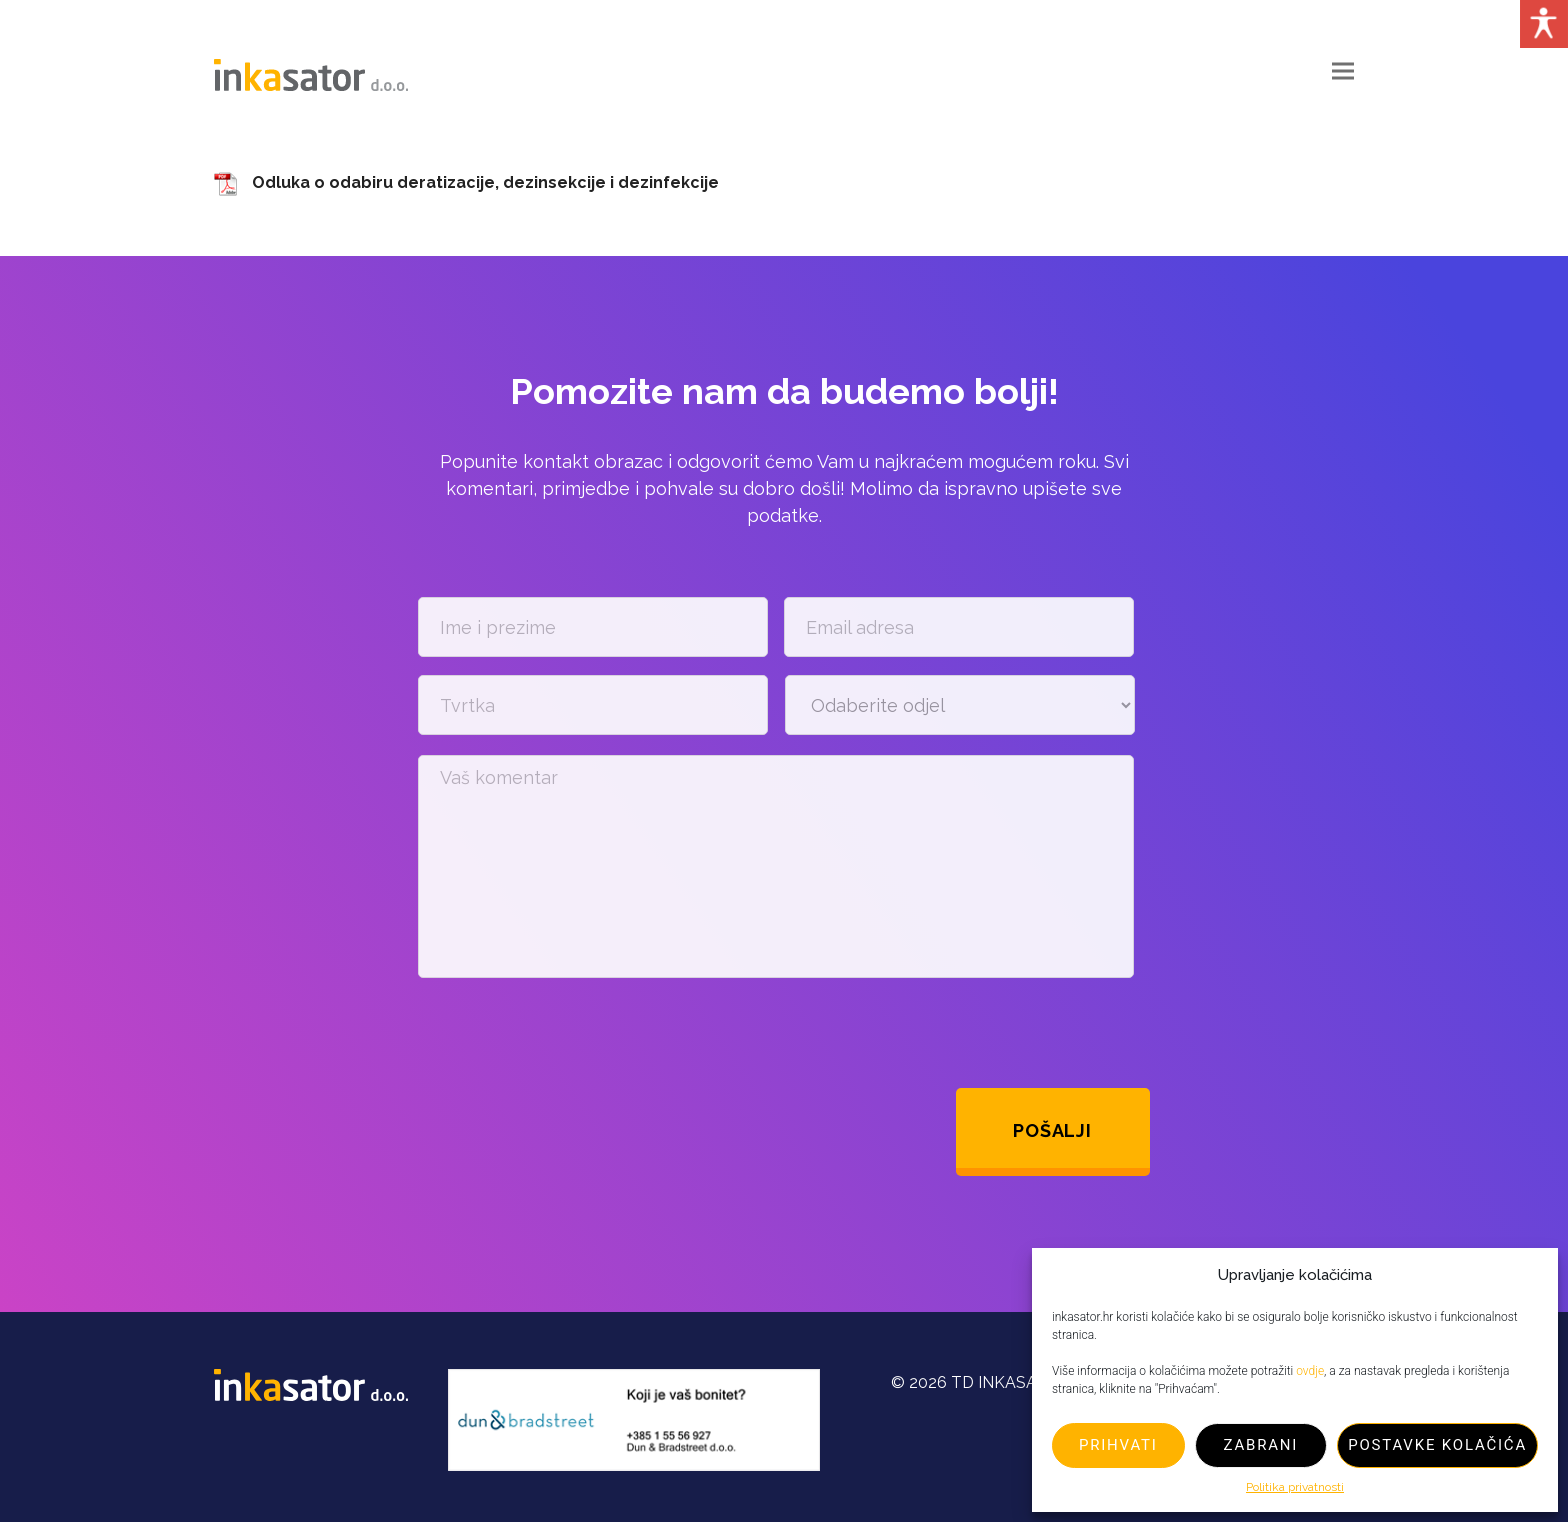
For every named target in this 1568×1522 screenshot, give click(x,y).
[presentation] (570, 1033)
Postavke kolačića (1437, 1445)
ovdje (1310, 1371)
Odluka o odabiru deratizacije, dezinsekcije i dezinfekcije (485, 182)
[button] (1343, 71)
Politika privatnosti (1295, 1487)
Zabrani (1261, 1445)
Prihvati (1118, 1445)
